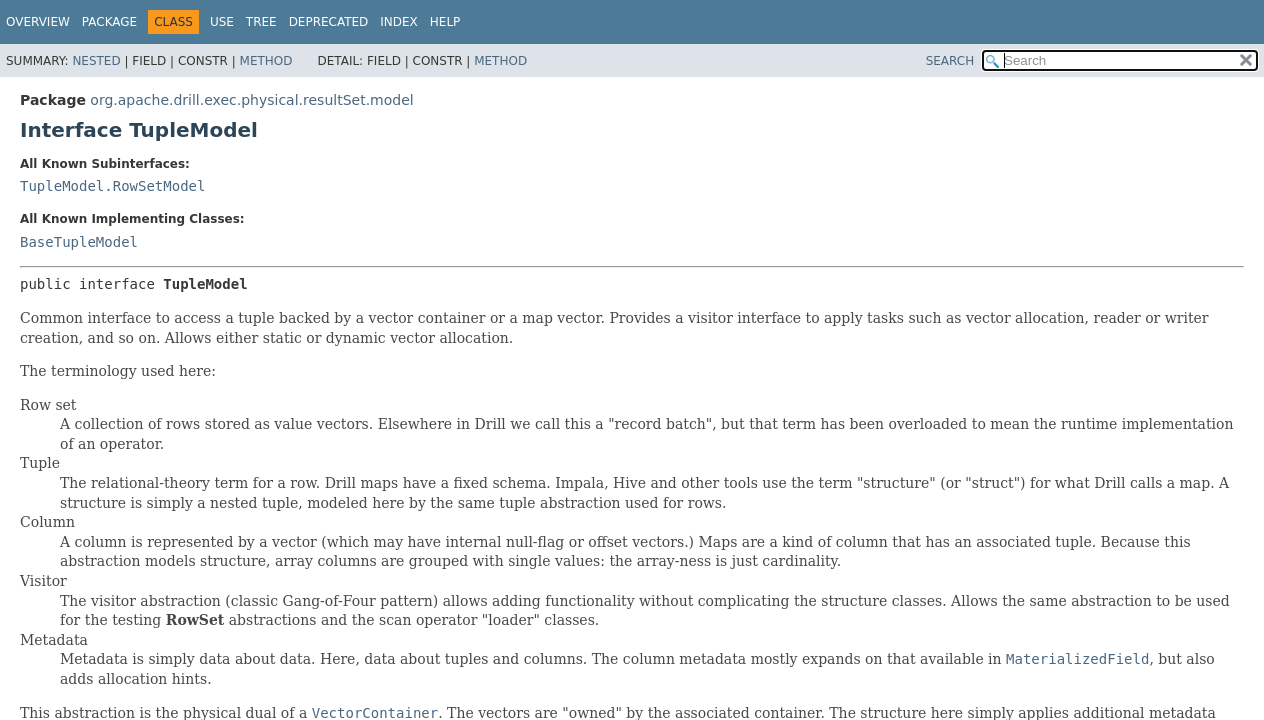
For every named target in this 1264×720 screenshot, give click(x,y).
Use (222, 22)
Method (266, 61)
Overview (38, 22)
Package (109, 22)
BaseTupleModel (79, 242)
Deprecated (329, 22)
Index (399, 22)
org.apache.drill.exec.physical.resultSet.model (251, 100)
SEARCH (950, 61)
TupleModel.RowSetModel (112, 186)
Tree (261, 22)
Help (445, 22)
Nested (96, 61)
